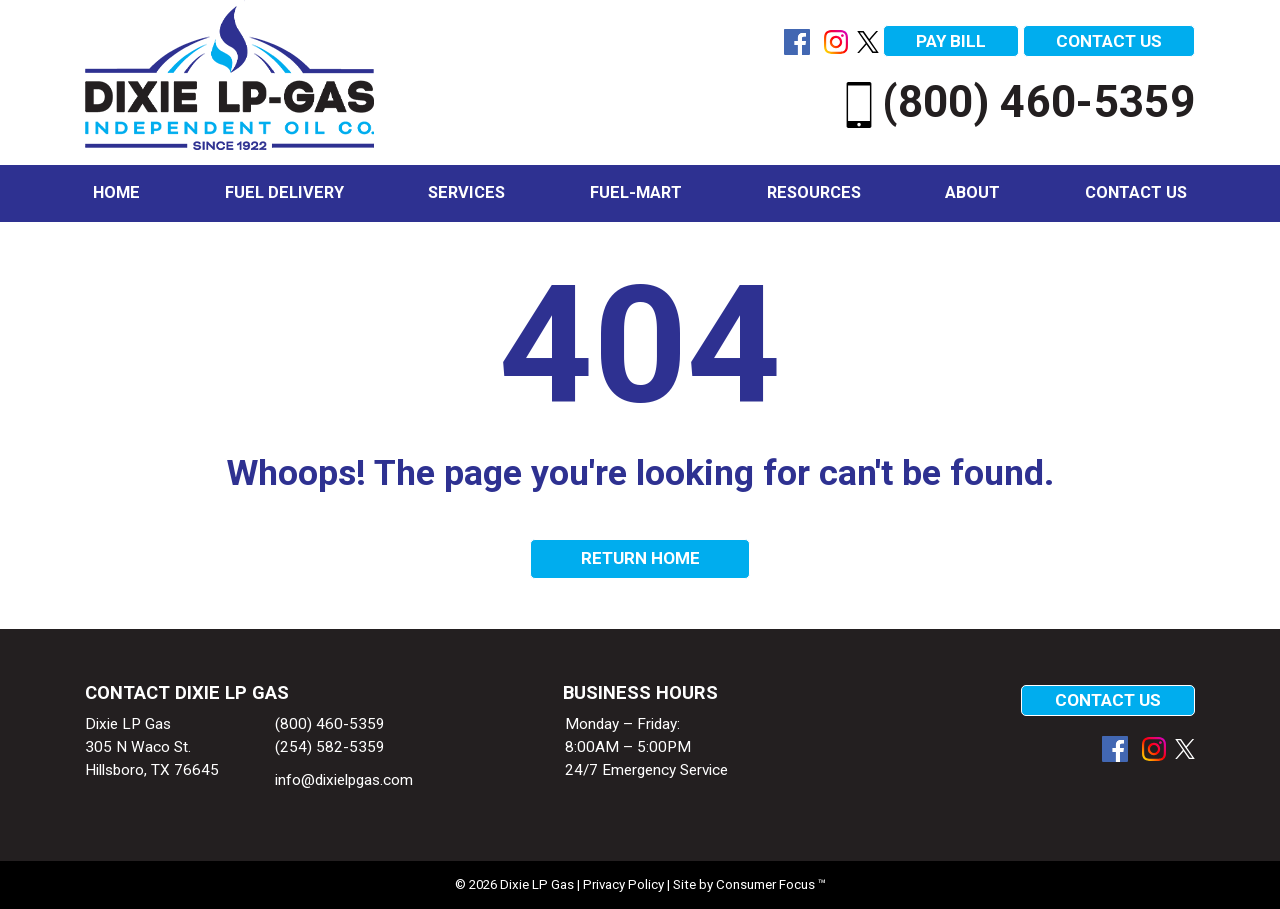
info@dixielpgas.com (344, 780)
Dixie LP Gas (537, 884)
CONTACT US (1109, 41)
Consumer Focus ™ (771, 884)
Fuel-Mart (636, 192)
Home (116, 192)
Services (466, 192)
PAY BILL (951, 41)
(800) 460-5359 (1015, 102)
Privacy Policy (623, 884)
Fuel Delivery (284, 192)
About (972, 192)
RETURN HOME (640, 558)
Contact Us (1136, 192)
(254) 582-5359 (330, 747)
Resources (814, 192)
